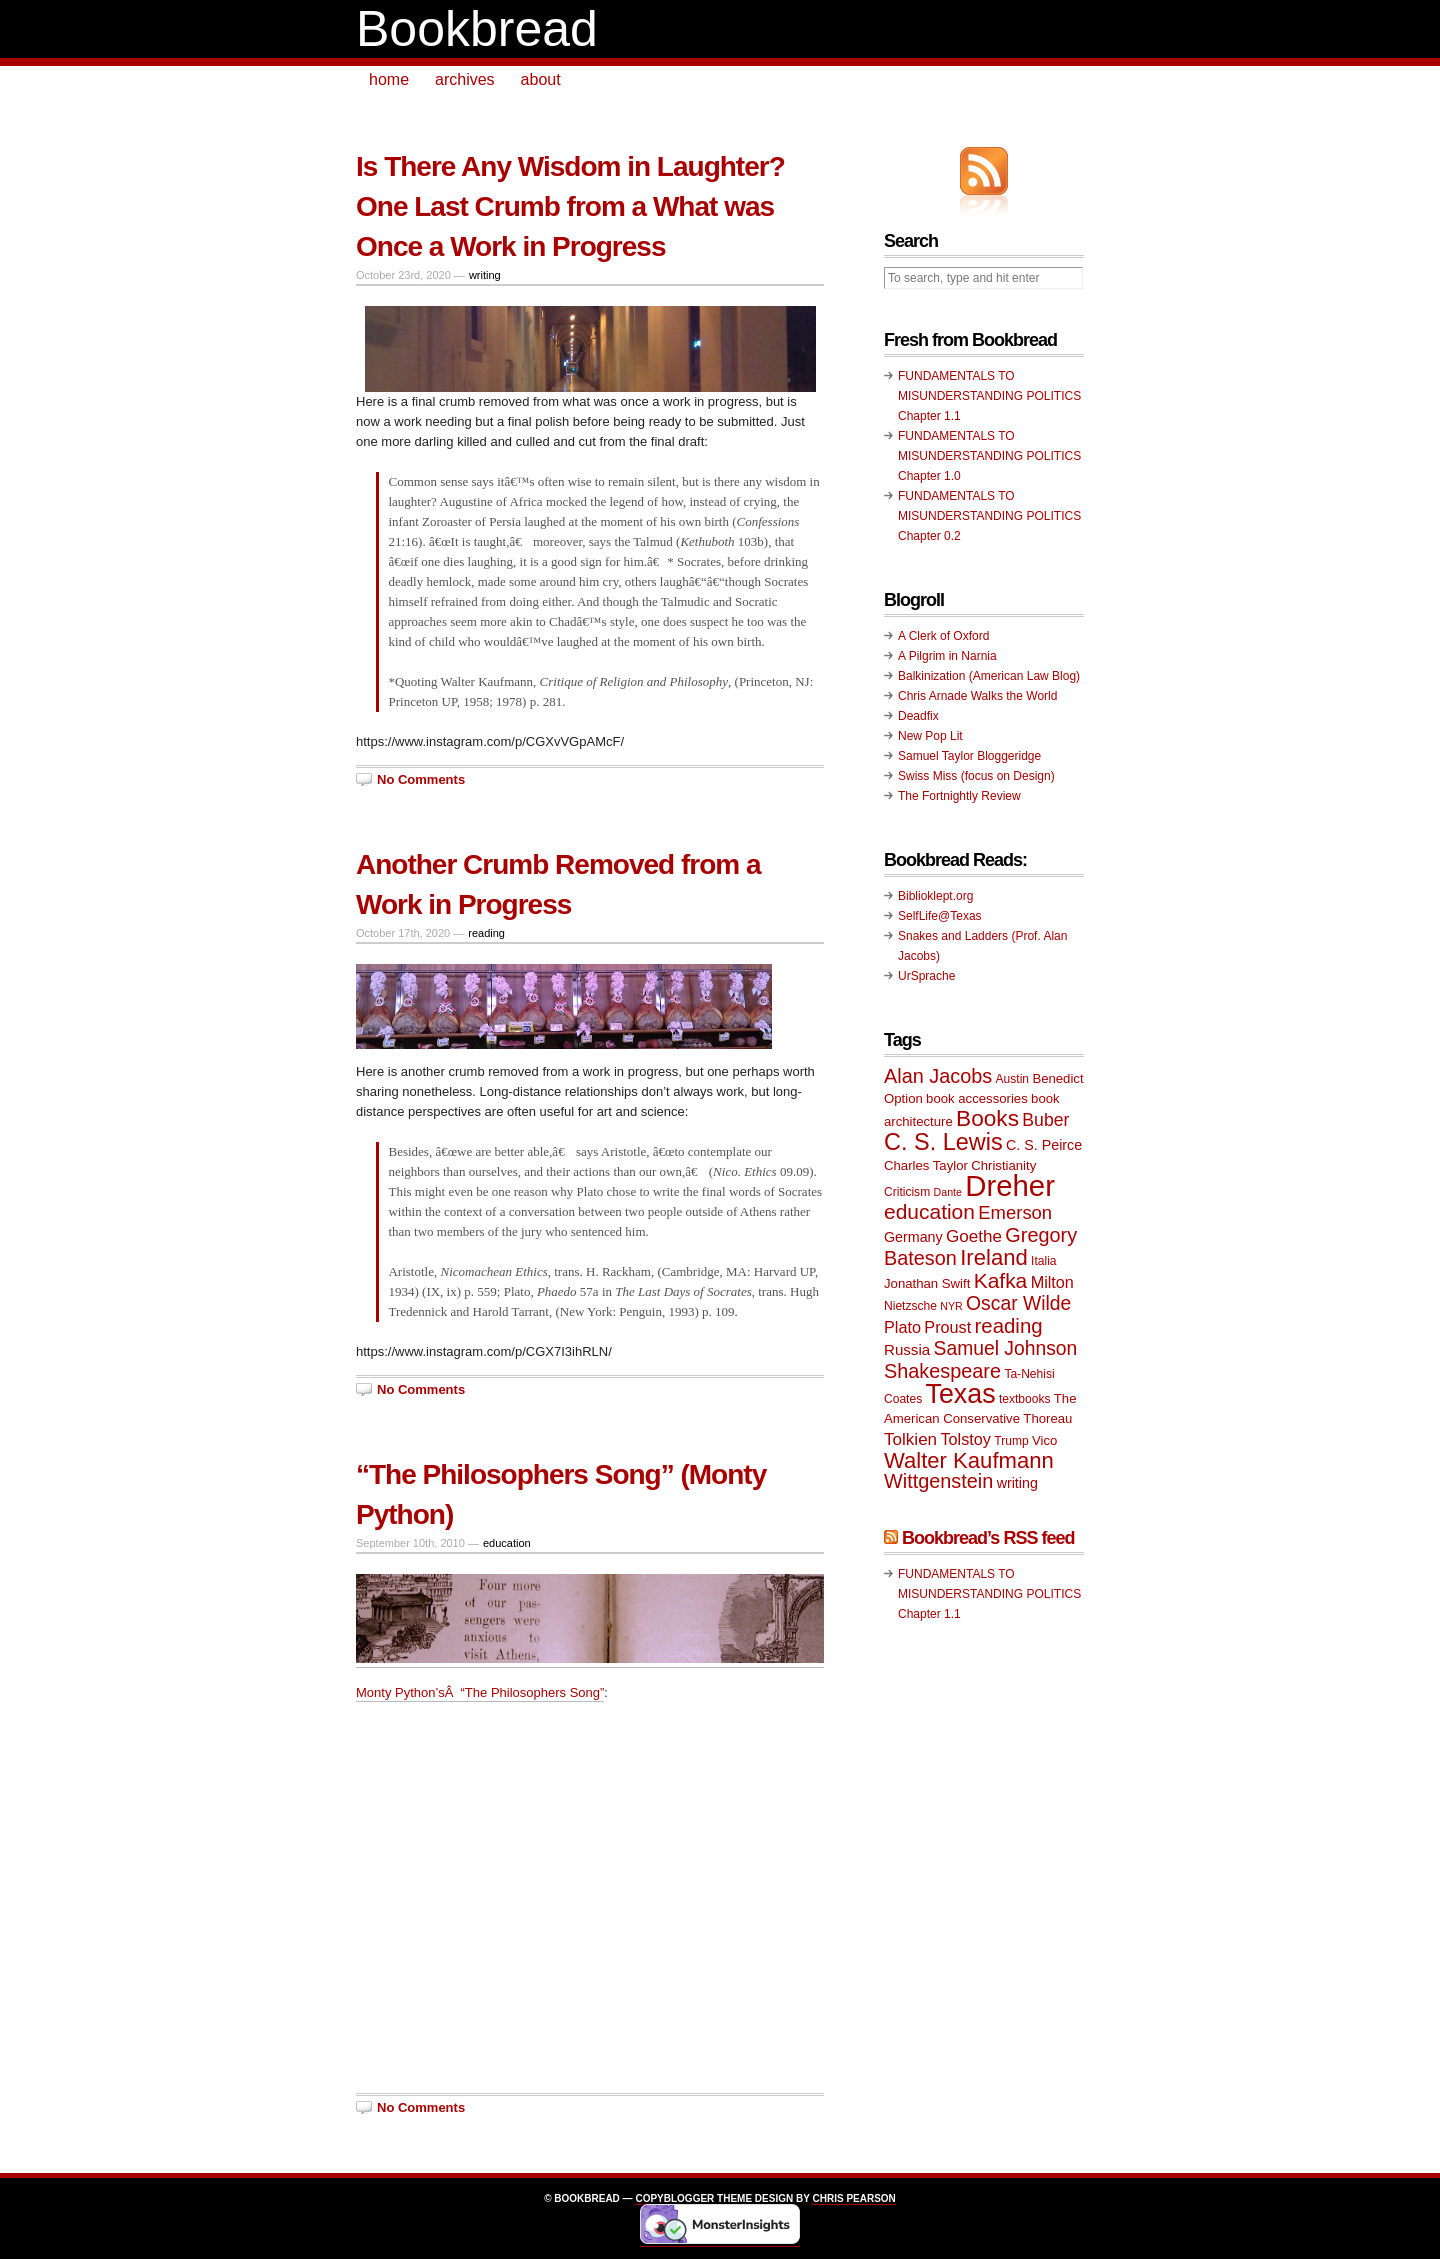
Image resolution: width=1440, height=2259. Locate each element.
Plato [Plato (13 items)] (902, 1327)
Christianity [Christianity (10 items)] (1003, 1165)
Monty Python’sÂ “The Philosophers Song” (480, 1692)
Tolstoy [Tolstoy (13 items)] (965, 1439)
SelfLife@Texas (940, 916)
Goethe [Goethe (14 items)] (974, 1236)
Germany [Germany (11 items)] (913, 1237)
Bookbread (477, 29)
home (389, 79)
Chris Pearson (853, 2198)
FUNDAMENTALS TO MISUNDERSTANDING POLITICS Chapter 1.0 (989, 456)
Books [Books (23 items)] (987, 1118)
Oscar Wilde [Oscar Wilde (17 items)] (1018, 1303)
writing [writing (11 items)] (1017, 1483)
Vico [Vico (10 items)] (1044, 1440)
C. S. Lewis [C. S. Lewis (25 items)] (943, 1142)
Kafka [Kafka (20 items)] (1001, 1280)
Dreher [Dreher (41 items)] (1010, 1185)
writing (485, 275)
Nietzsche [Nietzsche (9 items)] (910, 1306)
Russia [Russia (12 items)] (907, 1349)
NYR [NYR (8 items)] (951, 1306)
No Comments (421, 779)
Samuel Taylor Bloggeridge (969, 756)
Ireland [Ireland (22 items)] (994, 1257)
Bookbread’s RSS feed (988, 1538)
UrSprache (926, 976)
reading (486, 933)
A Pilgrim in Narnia (947, 656)
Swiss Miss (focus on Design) (976, 776)
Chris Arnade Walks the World (977, 696)
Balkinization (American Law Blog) (989, 676)
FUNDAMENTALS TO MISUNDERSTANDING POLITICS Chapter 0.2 (989, 516)
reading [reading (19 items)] (1009, 1326)
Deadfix (918, 716)
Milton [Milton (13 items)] (1052, 1282)
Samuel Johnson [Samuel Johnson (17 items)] (1006, 1348)
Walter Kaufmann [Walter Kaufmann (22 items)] (969, 1460)
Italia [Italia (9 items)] (1043, 1261)
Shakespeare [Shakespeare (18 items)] (942, 1371)
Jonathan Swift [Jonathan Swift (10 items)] (927, 1283)
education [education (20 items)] (929, 1211)
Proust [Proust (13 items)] (947, 1327)
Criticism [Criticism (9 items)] (907, 1192)
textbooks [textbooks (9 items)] (1025, 1399)
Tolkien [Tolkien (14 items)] (910, 1439)
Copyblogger (674, 2198)
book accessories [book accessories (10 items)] (977, 1098)
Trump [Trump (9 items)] (1011, 1441)
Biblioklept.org (935, 896)
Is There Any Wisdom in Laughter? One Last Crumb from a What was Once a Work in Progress (570, 206)
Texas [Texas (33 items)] (961, 1394)
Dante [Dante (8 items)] (948, 1192)
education (507, 1543)
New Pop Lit (930, 736)
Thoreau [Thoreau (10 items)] (1047, 1418)
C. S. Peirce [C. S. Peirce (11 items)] (1044, 1145)
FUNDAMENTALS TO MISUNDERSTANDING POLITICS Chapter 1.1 (989, 396)
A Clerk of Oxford (943, 636)
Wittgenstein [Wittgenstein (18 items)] (938, 1481)
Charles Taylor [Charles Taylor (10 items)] (926, 1165)
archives (465, 79)
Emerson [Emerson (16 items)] (1015, 1212)
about (541, 79)
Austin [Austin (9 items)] (1012, 1079)
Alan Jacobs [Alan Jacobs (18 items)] (938, 1076)
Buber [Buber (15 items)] (1045, 1120)
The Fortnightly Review (959, 796)
